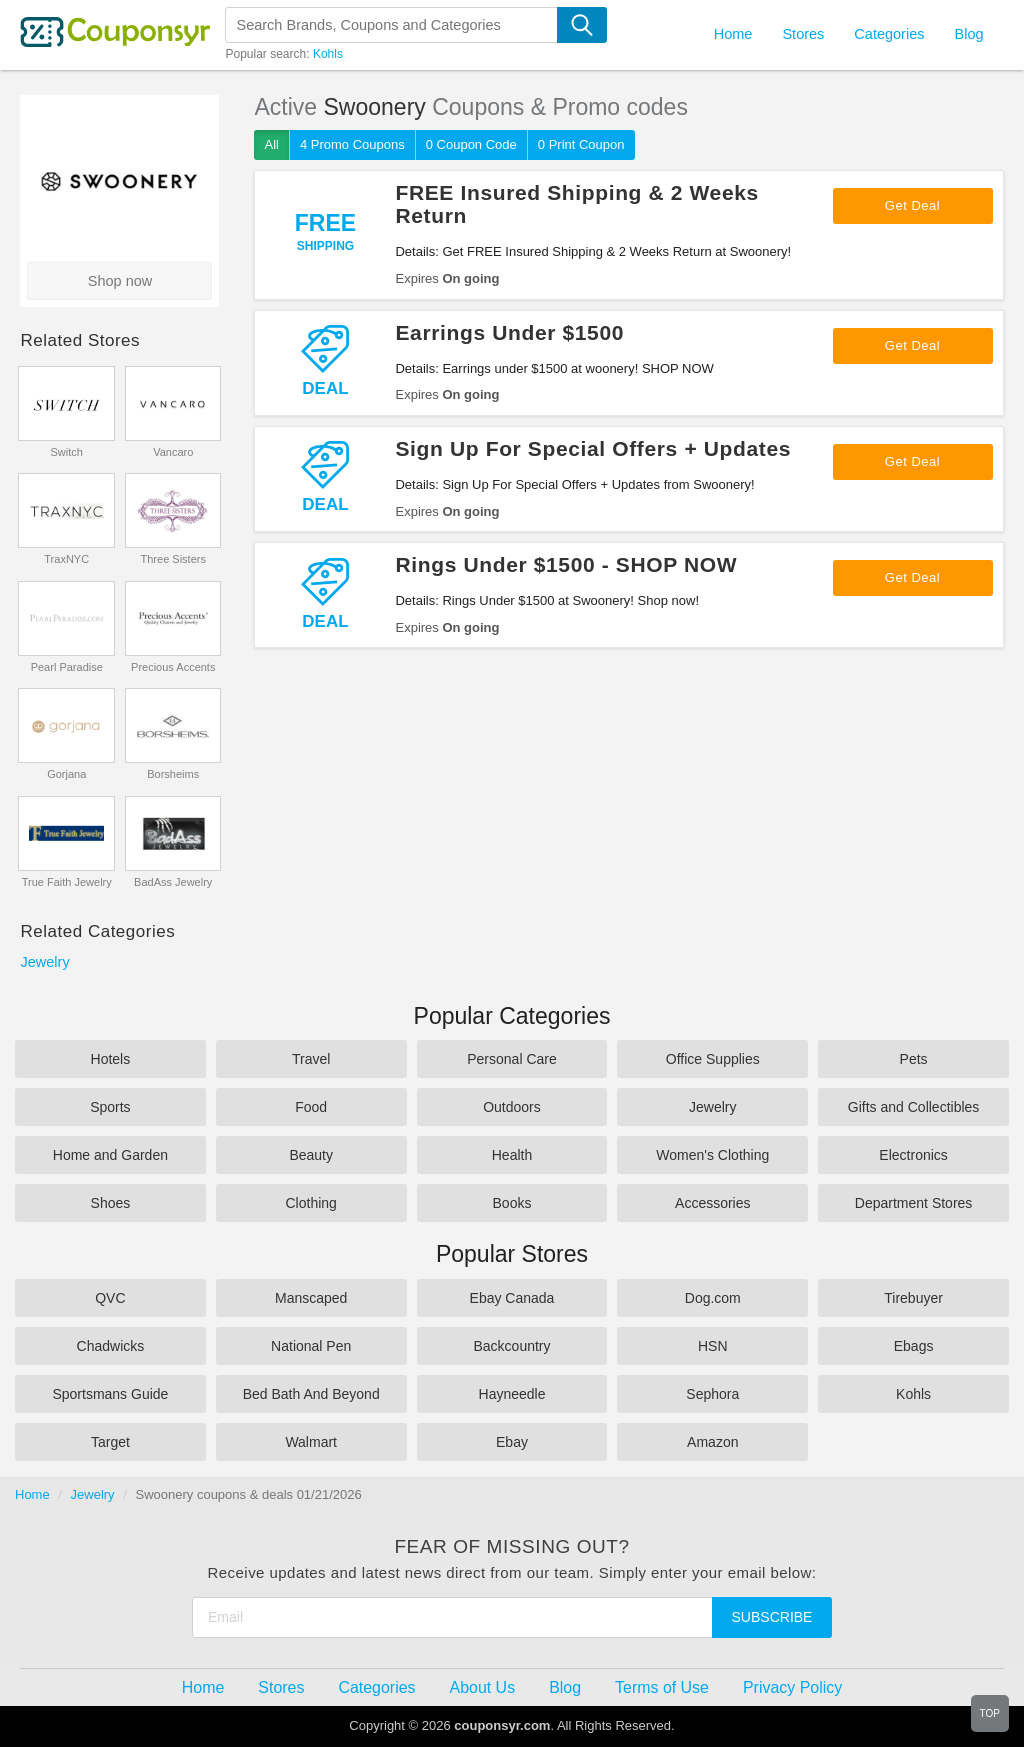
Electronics (913, 1155)
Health (512, 1155)
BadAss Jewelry (173, 882)
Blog (968, 34)
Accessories (712, 1203)
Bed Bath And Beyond (311, 1394)
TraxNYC (66, 559)
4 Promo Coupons (352, 144)
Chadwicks (111, 1346)
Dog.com (713, 1298)
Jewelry (44, 962)
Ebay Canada (512, 1298)
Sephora (712, 1394)
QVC (110, 1298)
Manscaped (311, 1298)
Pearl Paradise (67, 667)
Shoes (111, 1203)
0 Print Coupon (581, 144)
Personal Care (512, 1059)
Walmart (311, 1442)
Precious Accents (173, 667)
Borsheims (173, 774)
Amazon (712, 1442)
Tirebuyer (913, 1298)
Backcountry (511, 1346)
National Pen (311, 1346)
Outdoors (512, 1107)
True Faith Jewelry (67, 882)
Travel (311, 1059)
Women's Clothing (712, 1155)
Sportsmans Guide (110, 1394)
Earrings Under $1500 (509, 332)
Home (32, 1494)
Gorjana (66, 774)
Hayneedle (512, 1394)
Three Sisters (173, 559)
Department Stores (914, 1203)
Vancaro (173, 452)
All (271, 144)
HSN (713, 1346)
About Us (483, 1687)
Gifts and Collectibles (914, 1107)
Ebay (512, 1442)
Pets (914, 1059)
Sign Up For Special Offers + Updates (593, 448)
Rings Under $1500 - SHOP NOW (566, 564)
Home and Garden (110, 1155)
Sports (110, 1107)
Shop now (120, 281)
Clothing (311, 1203)
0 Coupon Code (471, 144)
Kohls (328, 54)
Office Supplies (713, 1059)
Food (311, 1107)
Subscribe (772, 1617)
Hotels (111, 1059)
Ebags (914, 1346)
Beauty (311, 1155)
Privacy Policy (792, 1687)
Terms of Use (662, 1687)
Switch (67, 452)
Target (110, 1442)
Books (512, 1203)
